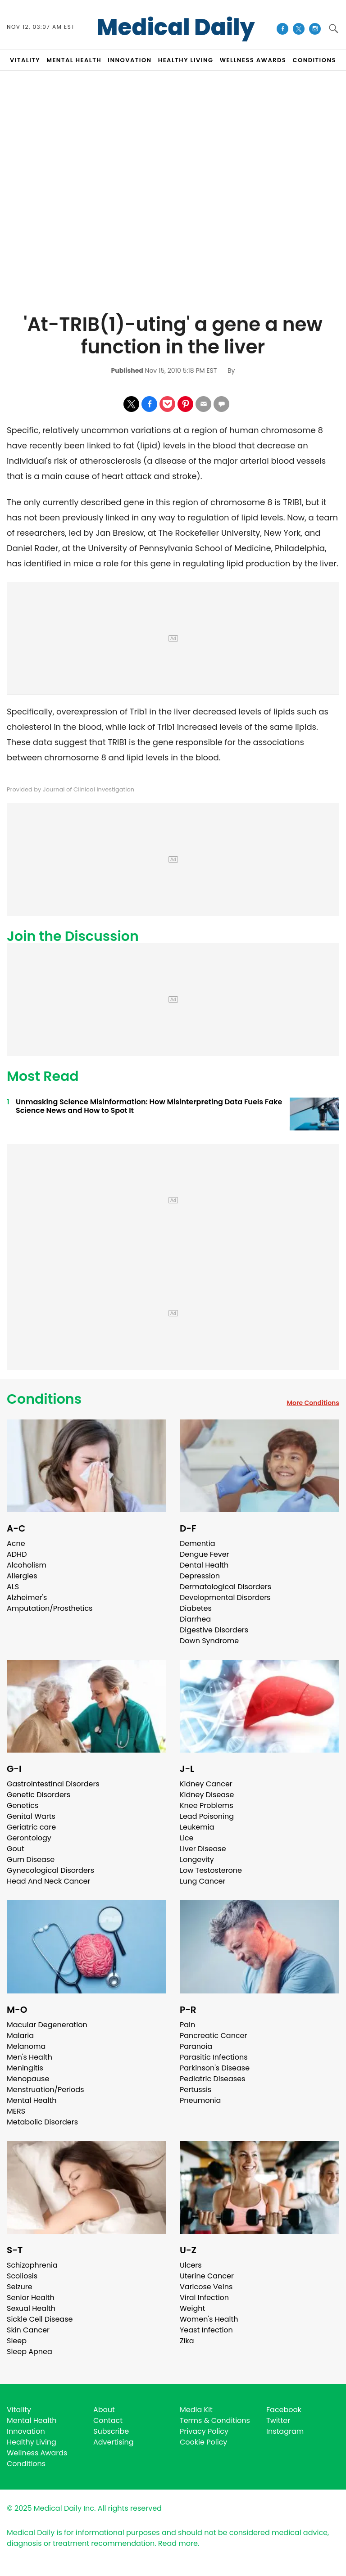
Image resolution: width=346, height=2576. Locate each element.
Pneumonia (200, 2100)
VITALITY (25, 60)
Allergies (22, 1576)
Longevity (197, 1859)
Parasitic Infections (214, 2057)
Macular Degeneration (47, 2025)
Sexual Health (31, 2308)
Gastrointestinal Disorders (53, 1784)
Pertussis (195, 2089)
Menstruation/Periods (45, 2089)
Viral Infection (204, 2297)
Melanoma (26, 2046)
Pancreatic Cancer (213, 2035)
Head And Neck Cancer (48, 1881)
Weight (192, 2308)
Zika (187, 2341)
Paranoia (196, 2046)
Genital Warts (31, 1816)
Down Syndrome (209, 1641)
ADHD (17, 1554)
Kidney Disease (207, 1795)
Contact (108, 2420)
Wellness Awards (253, 60)
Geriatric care (31, 1827)
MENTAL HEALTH (73, 60)
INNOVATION (129, 60)
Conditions (44, 1399)
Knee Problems (206, 1805)
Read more (178, 2543)
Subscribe (111, 2431)
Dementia (197, 1543)
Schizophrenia (32, 2265)
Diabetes (196, 1608)
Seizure (19, 2287)
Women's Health (209, 2319)
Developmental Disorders (225, 1597)
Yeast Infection (206, 2330)
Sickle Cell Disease (40, 2319)
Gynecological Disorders (50, 1870)
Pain (187, 2025)
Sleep (17, 2341)
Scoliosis (22, 2276)
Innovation (26, 2431)
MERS (16, 2111)
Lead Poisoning (207, 1816)
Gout (15, 1849)
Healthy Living (31, 2442)
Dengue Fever (204, 1554)
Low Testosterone (211, 1870)
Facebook (283, 2409)
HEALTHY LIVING (186, 60)
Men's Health (29, 2057)
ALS (13, 1587)
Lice (186, 1838)
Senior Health (31, 2297)
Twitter (278, 2420)
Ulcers (191, 2265)
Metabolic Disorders (42, 2122)
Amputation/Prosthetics (49, 1608)
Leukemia (197, 1827)
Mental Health (32, 2100)
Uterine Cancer (207, 2276)
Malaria (20, 2035)
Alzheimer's (27, 1597)
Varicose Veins (206, 2287)
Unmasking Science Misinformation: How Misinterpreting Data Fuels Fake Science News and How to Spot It (149, 1106)
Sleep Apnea (29, 2351)
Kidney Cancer (206, 1784)
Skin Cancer (28, 2330)
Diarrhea (195, 1619)
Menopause (28, 2079)
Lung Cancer (203, 1881)
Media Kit (196, 2409)
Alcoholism (26, 1565)
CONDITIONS (314, 60)
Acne (16, 1543)
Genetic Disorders (38, 1795)
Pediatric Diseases (212, 2079)
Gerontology (29, 1838)
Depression (200, 1576)
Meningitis (25, 2068)
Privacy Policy (204, 2431)
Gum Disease (31, 1859)
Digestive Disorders (214, 1630)
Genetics (22, 1805)
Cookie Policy (203, 2442)
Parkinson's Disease (215, 2068)
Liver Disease (203, 1849)
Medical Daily (176, 27)
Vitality (19, 2409)
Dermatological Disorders (225, 1587)
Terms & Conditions (215, 2420)
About (104, 2409)
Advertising (113, 2442)
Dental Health (204, 1565)
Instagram (285, 2431)
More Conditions (313, 1403)
